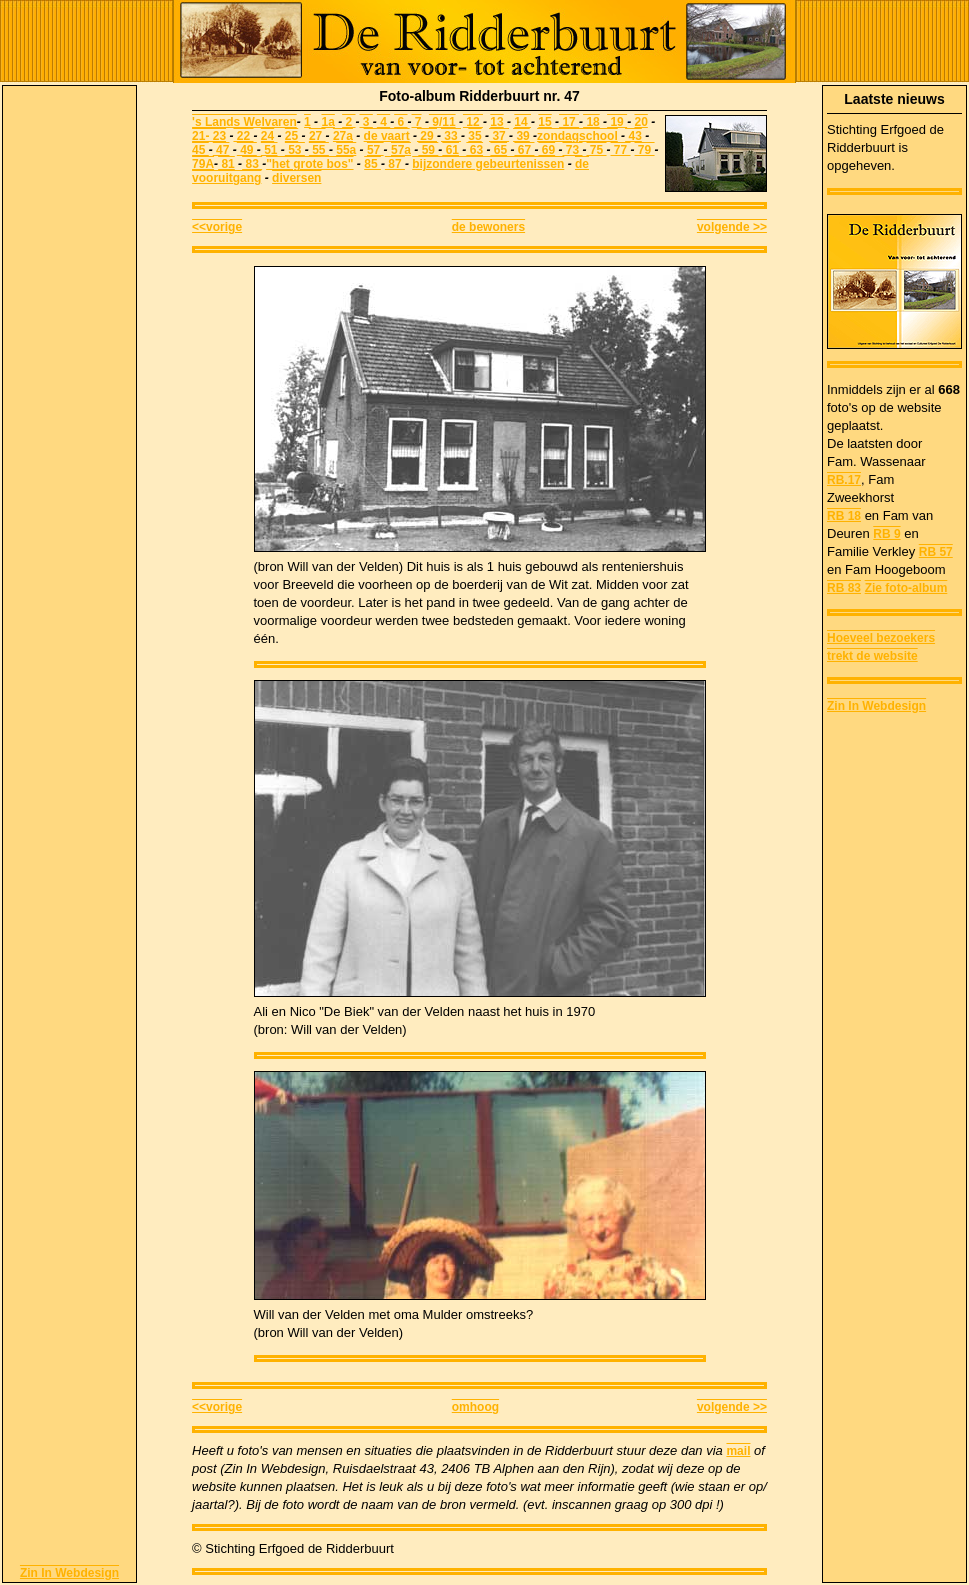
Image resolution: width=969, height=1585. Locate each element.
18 (591, 122)
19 (617, 122)
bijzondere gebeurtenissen (488, 164)
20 (640, 122)
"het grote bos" (309, 164)
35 (474, 136)
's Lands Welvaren (244, 122)
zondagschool (577, 136)
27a (343, 136)
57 (375, 150)
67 (524, 150)
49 (247, 150)
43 (633, 136)
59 (428, 150)
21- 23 (209, 136)
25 (291, 136)
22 (243, 136)
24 (267, 136)
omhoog (475, 1407)
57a (401, 150)
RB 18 (844, 516)
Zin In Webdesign (69, 1573)
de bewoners (488, 227)
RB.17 (844, 480)
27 (317, 136)
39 (521, 136)
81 (226, 164)
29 (427, 136)
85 (372, 164)
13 (496, 122)
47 (221, 150)
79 (645, 150)
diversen (296, 178)
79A (203, 164)
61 (450, 150)
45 (200, 150)
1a (327, 122)
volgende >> (732, 227)
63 (474, 150)
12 (473, 122)
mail (738, 1451)
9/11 (442, 122)
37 (499, 136)
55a (346, 150)
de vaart (387, 136)
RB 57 (936, 552)
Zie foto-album (906, 588)
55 (319, 150)
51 (269, 150)
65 (498, 150)
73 (572, 150)
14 (522, 122)
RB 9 (886, 534)
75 (597, 150)
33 (451, 136)
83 (252, 164)
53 (295, 150)
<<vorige (217, 227)
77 (621, 150)
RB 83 (844, 588)
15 (544, 122)
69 (546, 150)
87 (395, 164)
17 (569, 122)
